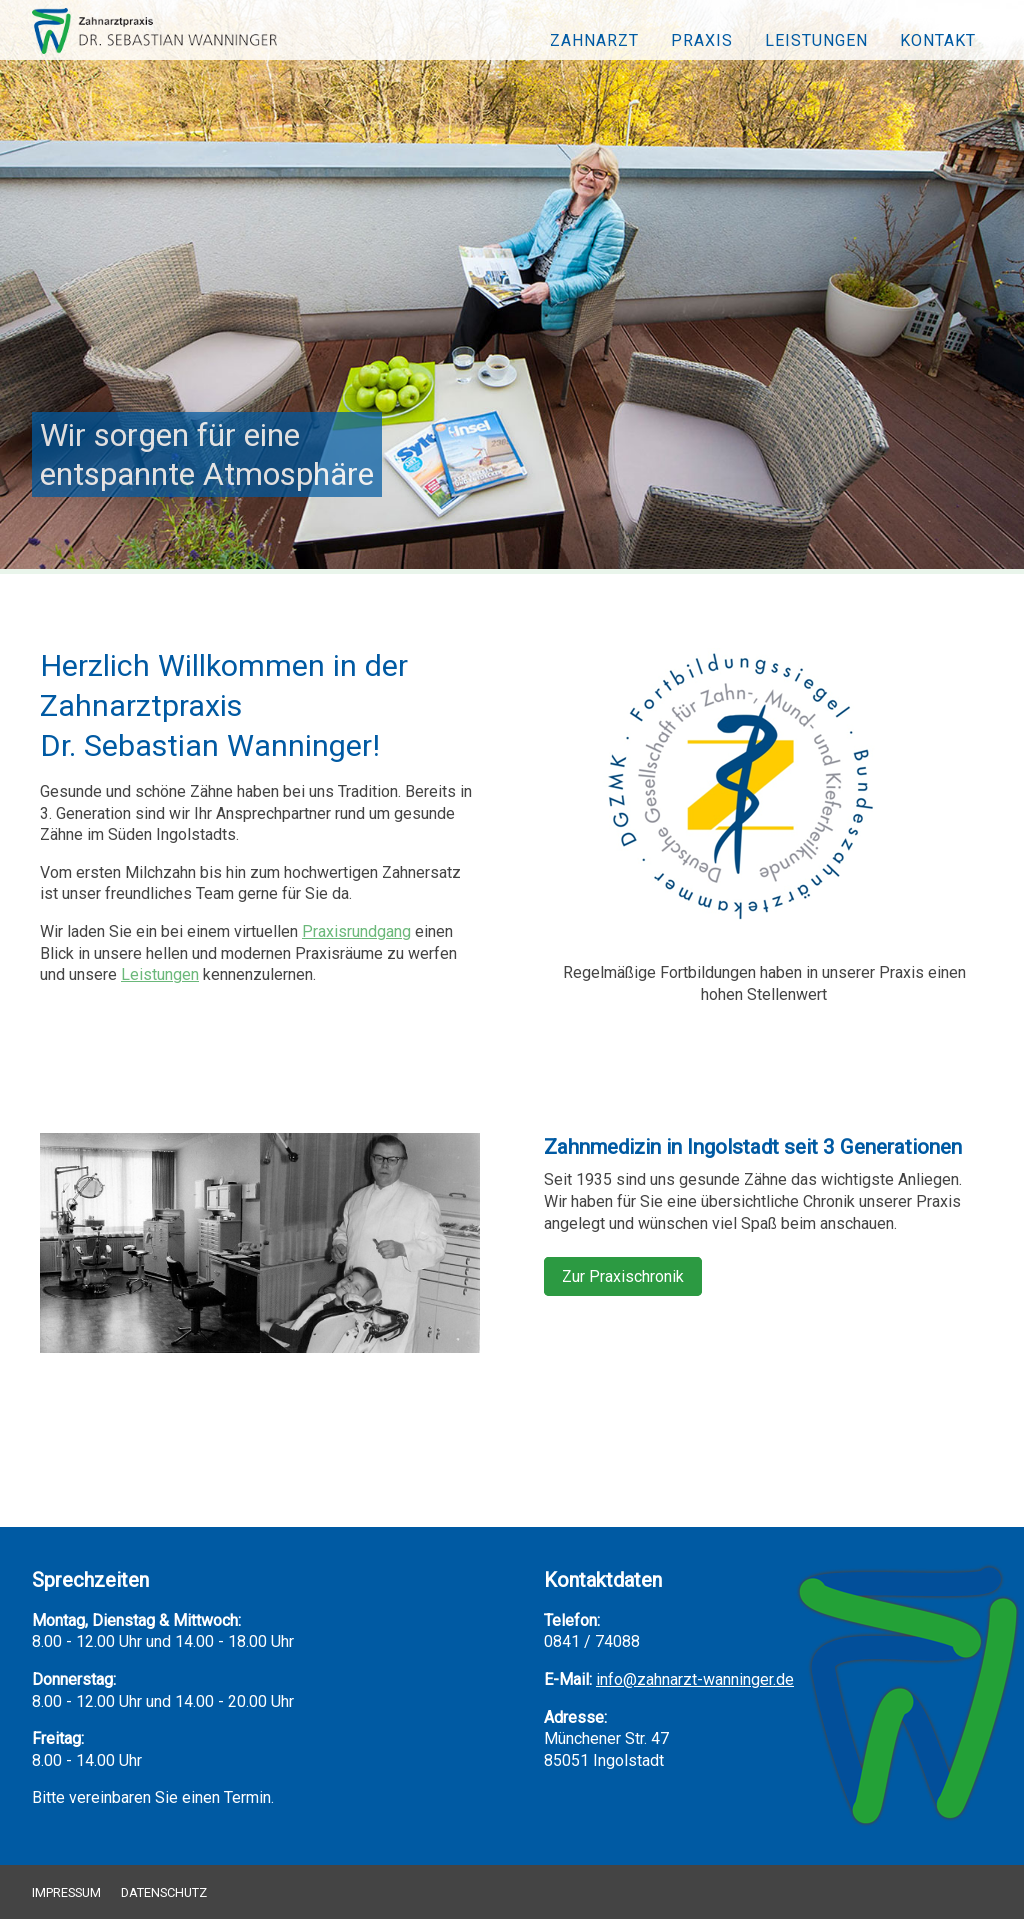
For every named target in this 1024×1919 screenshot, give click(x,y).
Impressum (66, 1892)
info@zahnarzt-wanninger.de (695, 1679)
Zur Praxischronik (623, 1276)
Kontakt (938, 40)
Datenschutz (164, 1892)
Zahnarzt (594, 40)
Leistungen (816, 40)
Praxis (702, 40)
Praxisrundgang (356, 931)
